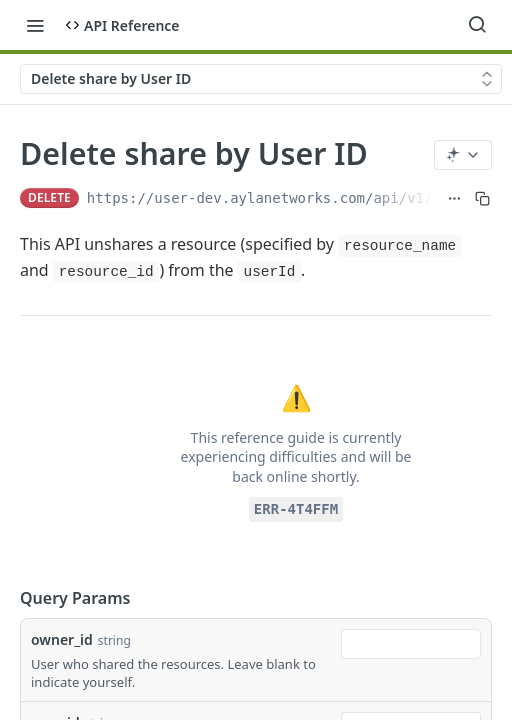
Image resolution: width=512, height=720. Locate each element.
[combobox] (411, 644)
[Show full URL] (454, 198)
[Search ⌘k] (477, 25)
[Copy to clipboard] (482, 198)
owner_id (62, 639)
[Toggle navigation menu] (35, 25)
